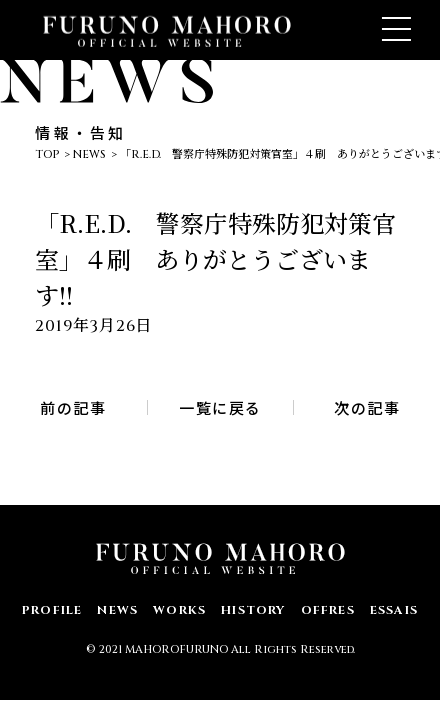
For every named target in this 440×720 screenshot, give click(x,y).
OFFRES (328, 610)
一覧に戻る (220, 407)
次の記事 (367, 407)
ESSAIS (394, 610)
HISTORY (253, 610)
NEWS (89, 154)
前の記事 (73, 407)
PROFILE (52, 610)
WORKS (179, 610)
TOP (47, 154)
